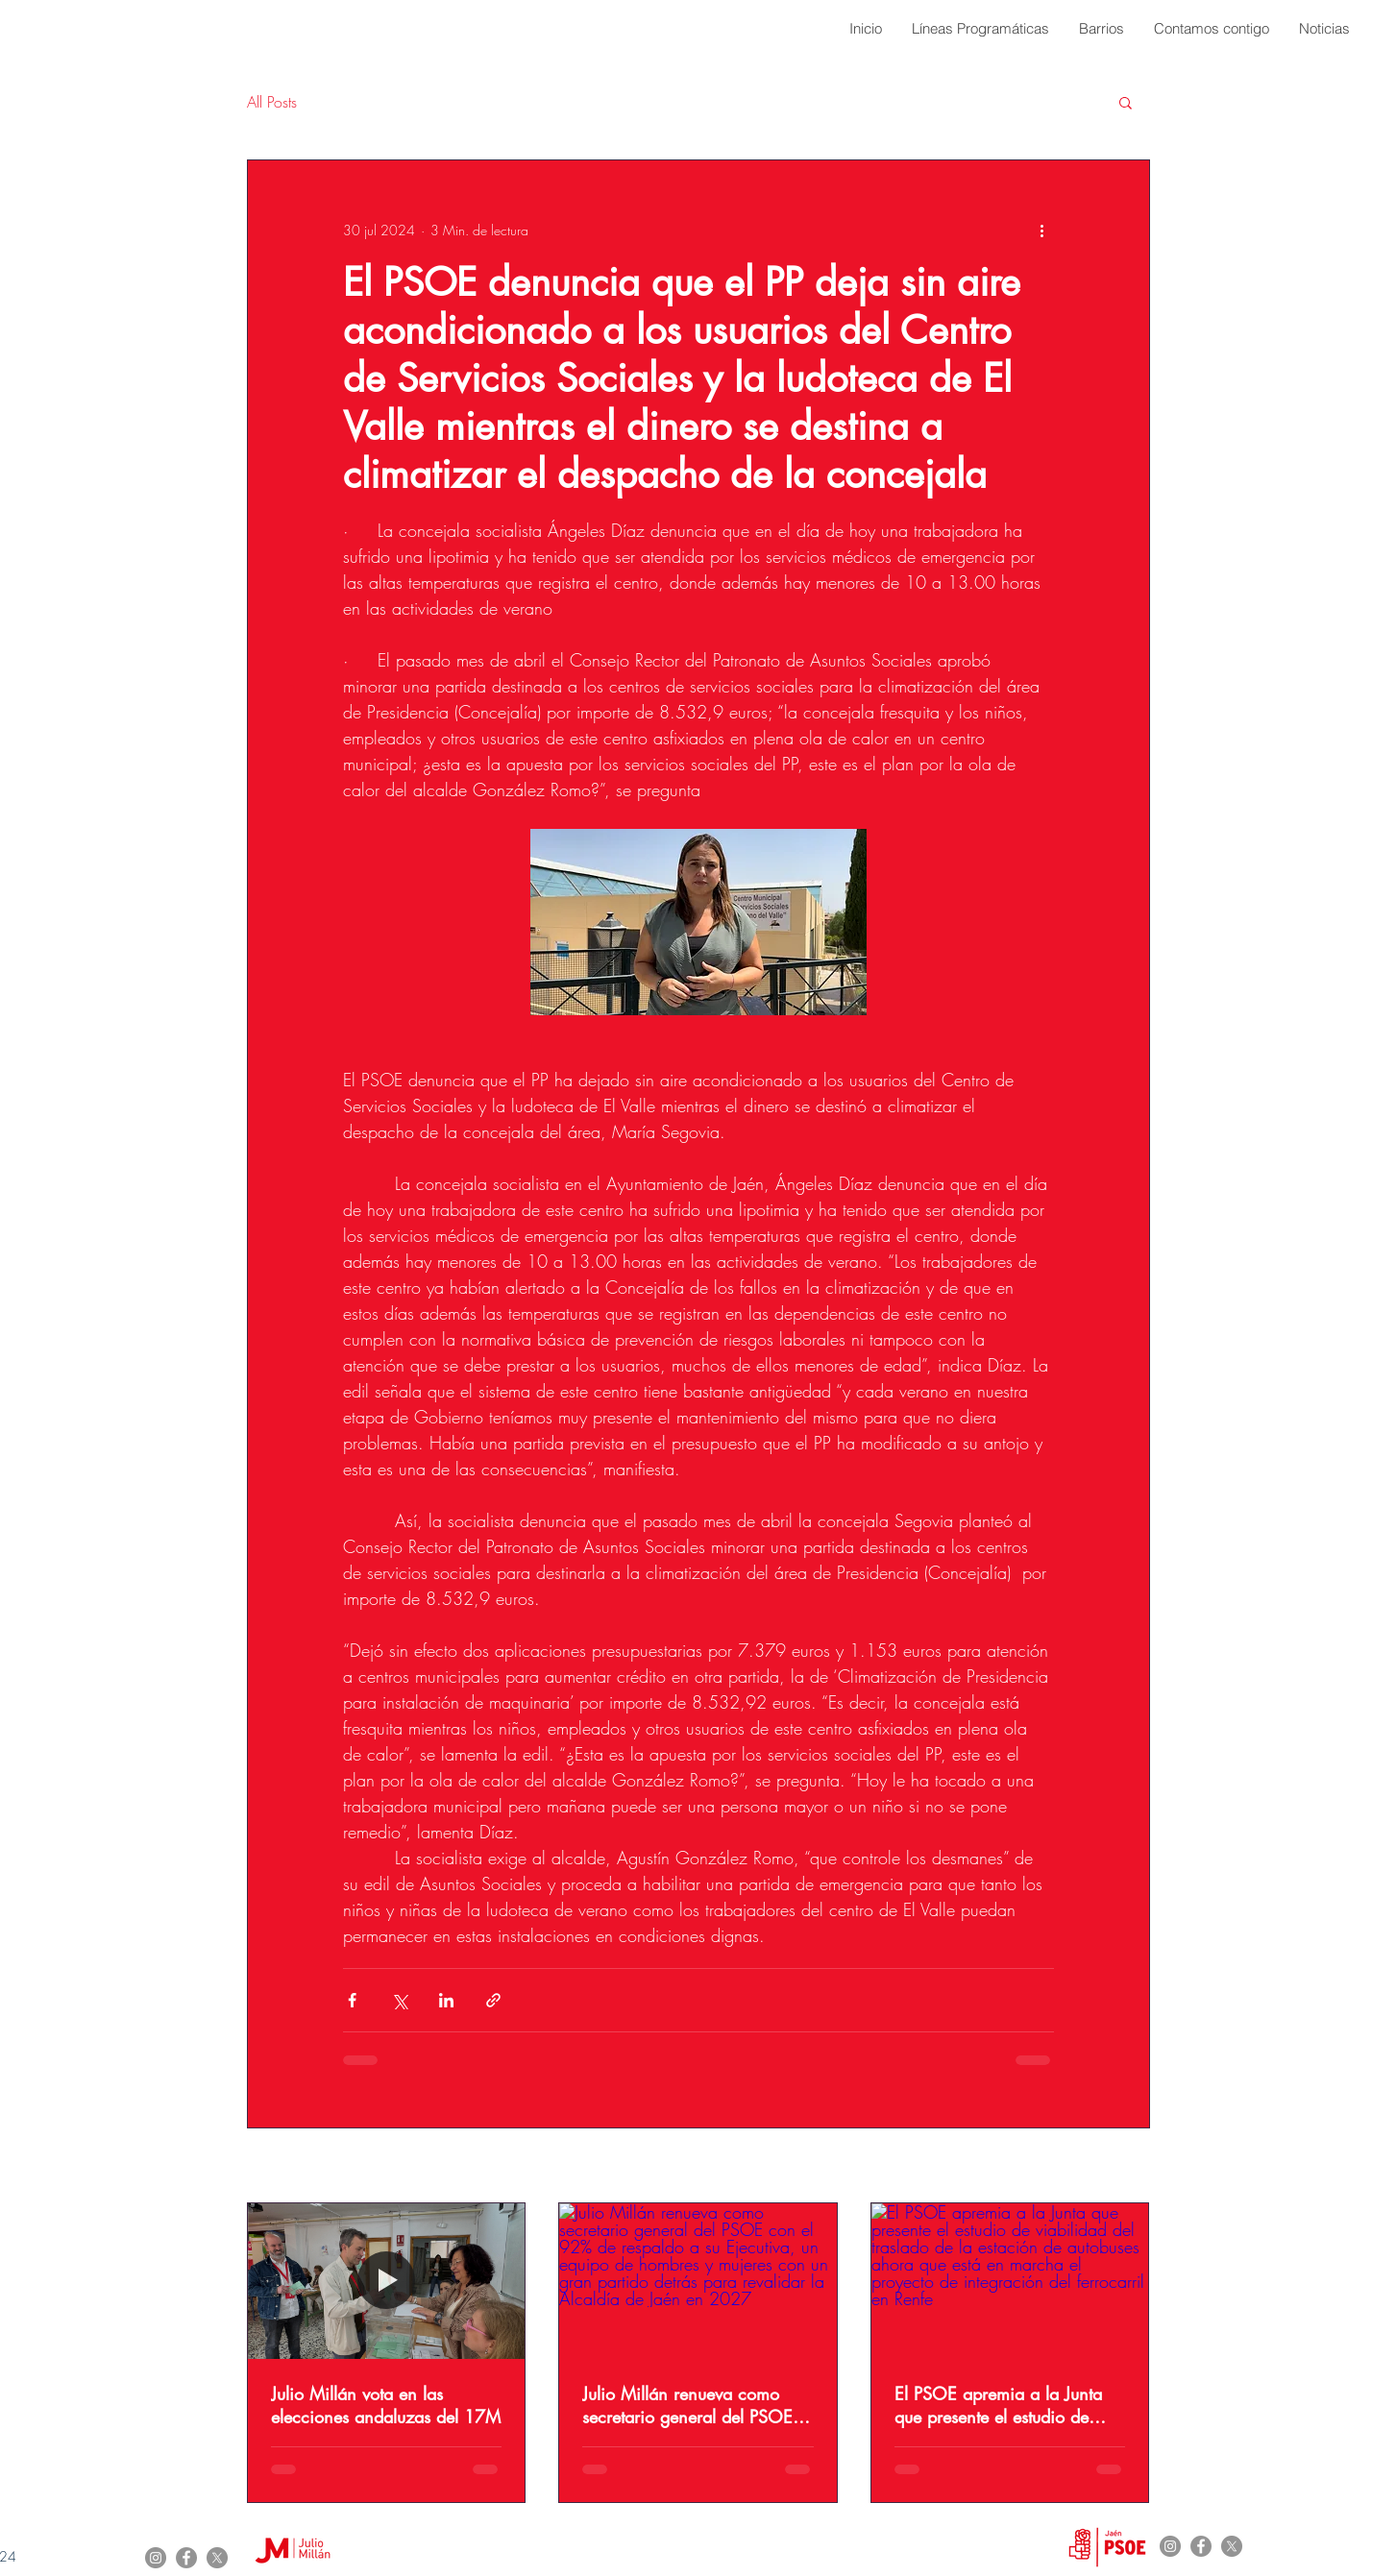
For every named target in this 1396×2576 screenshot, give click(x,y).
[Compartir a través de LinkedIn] (446, 2000)
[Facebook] (186, 2557)
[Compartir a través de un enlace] (493, 2000)
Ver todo (1126, 2167)
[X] (217, 2557)
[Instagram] (155, 2557)
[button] (1125, 101)
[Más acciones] (1042, 229)
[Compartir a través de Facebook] (352, 2000)
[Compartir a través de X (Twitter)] (399, 2000)
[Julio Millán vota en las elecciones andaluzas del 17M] (387, 2281)
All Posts (272, 101)
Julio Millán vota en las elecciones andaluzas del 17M (386, 2405)
